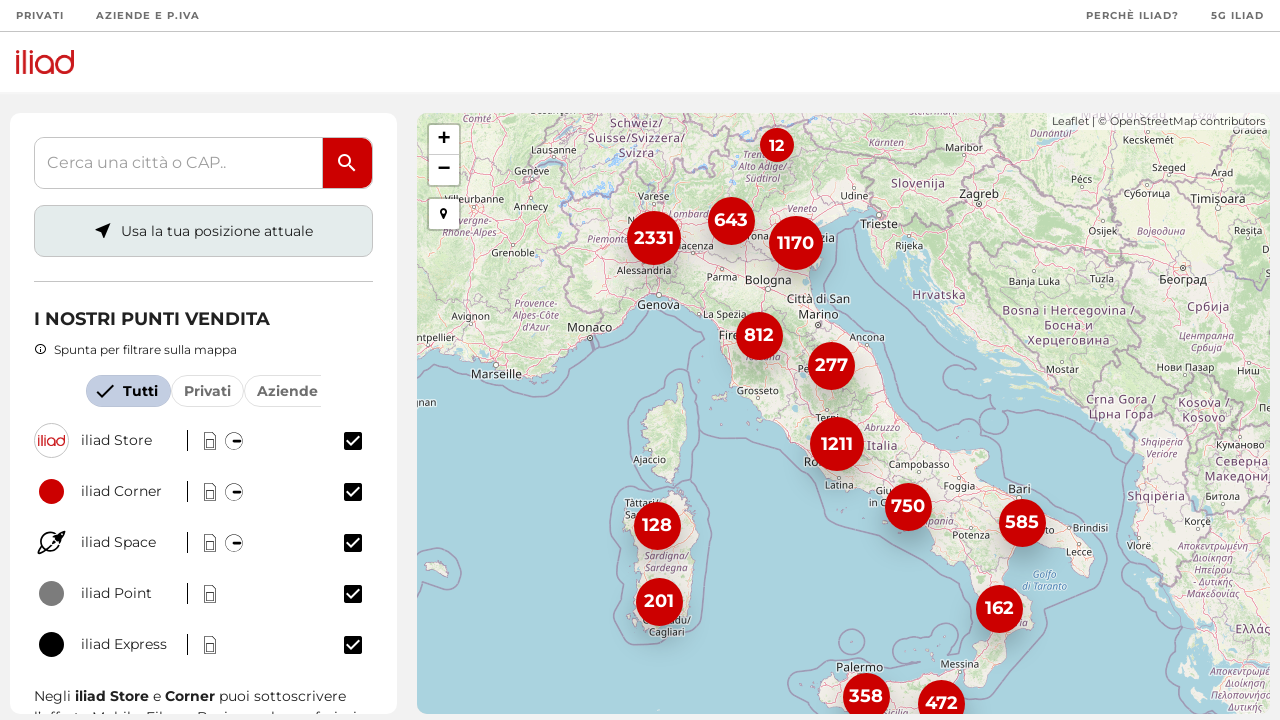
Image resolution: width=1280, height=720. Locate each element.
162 (999, 608)
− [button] (444, 170)
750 (908, 506)
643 (731, 220)
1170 (795, 243)
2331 (654, 238)
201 (659, 601)
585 (1022, 522)
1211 (837, 444)
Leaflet (1070, 121)
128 (657, 525)
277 (831, 365)
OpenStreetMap (1153, 121)
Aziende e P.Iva (148, 15)
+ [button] (444, 140)
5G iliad (1237, 15)
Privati (40, 15)
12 (776, 145)
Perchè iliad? (1132, 15)
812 (759, 335)
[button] (444, 214)
